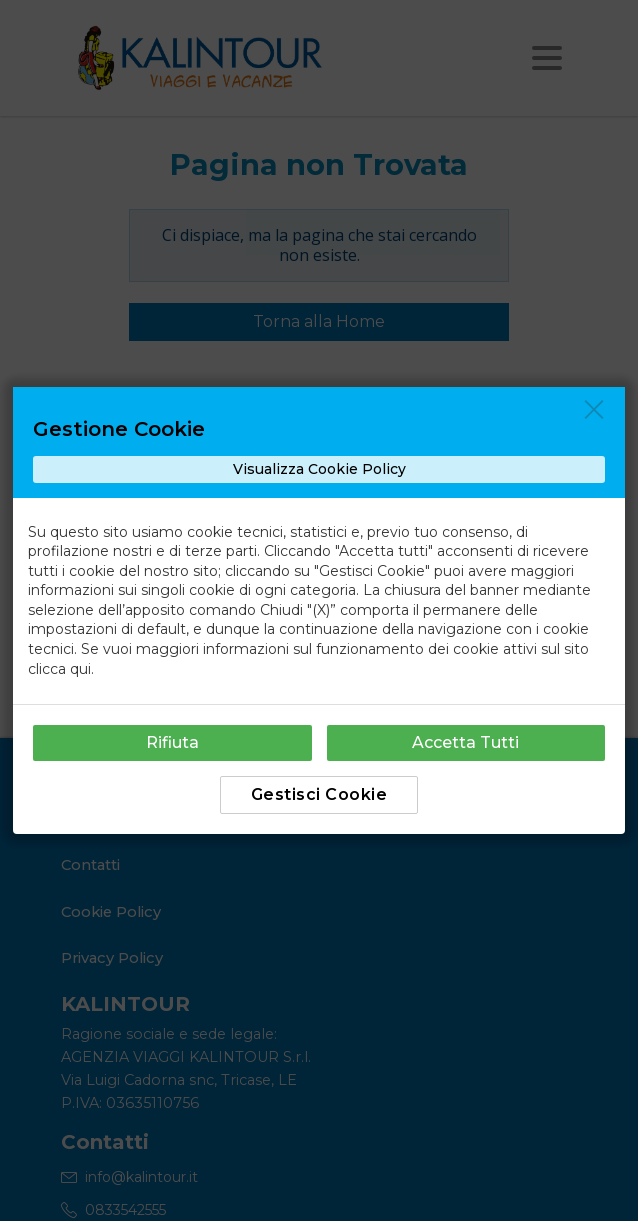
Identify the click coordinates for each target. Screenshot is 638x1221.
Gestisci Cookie (319, 794)
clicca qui (59, 669)
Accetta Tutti (465, 742)
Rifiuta (172, 742)
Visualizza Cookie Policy (319, 469)
